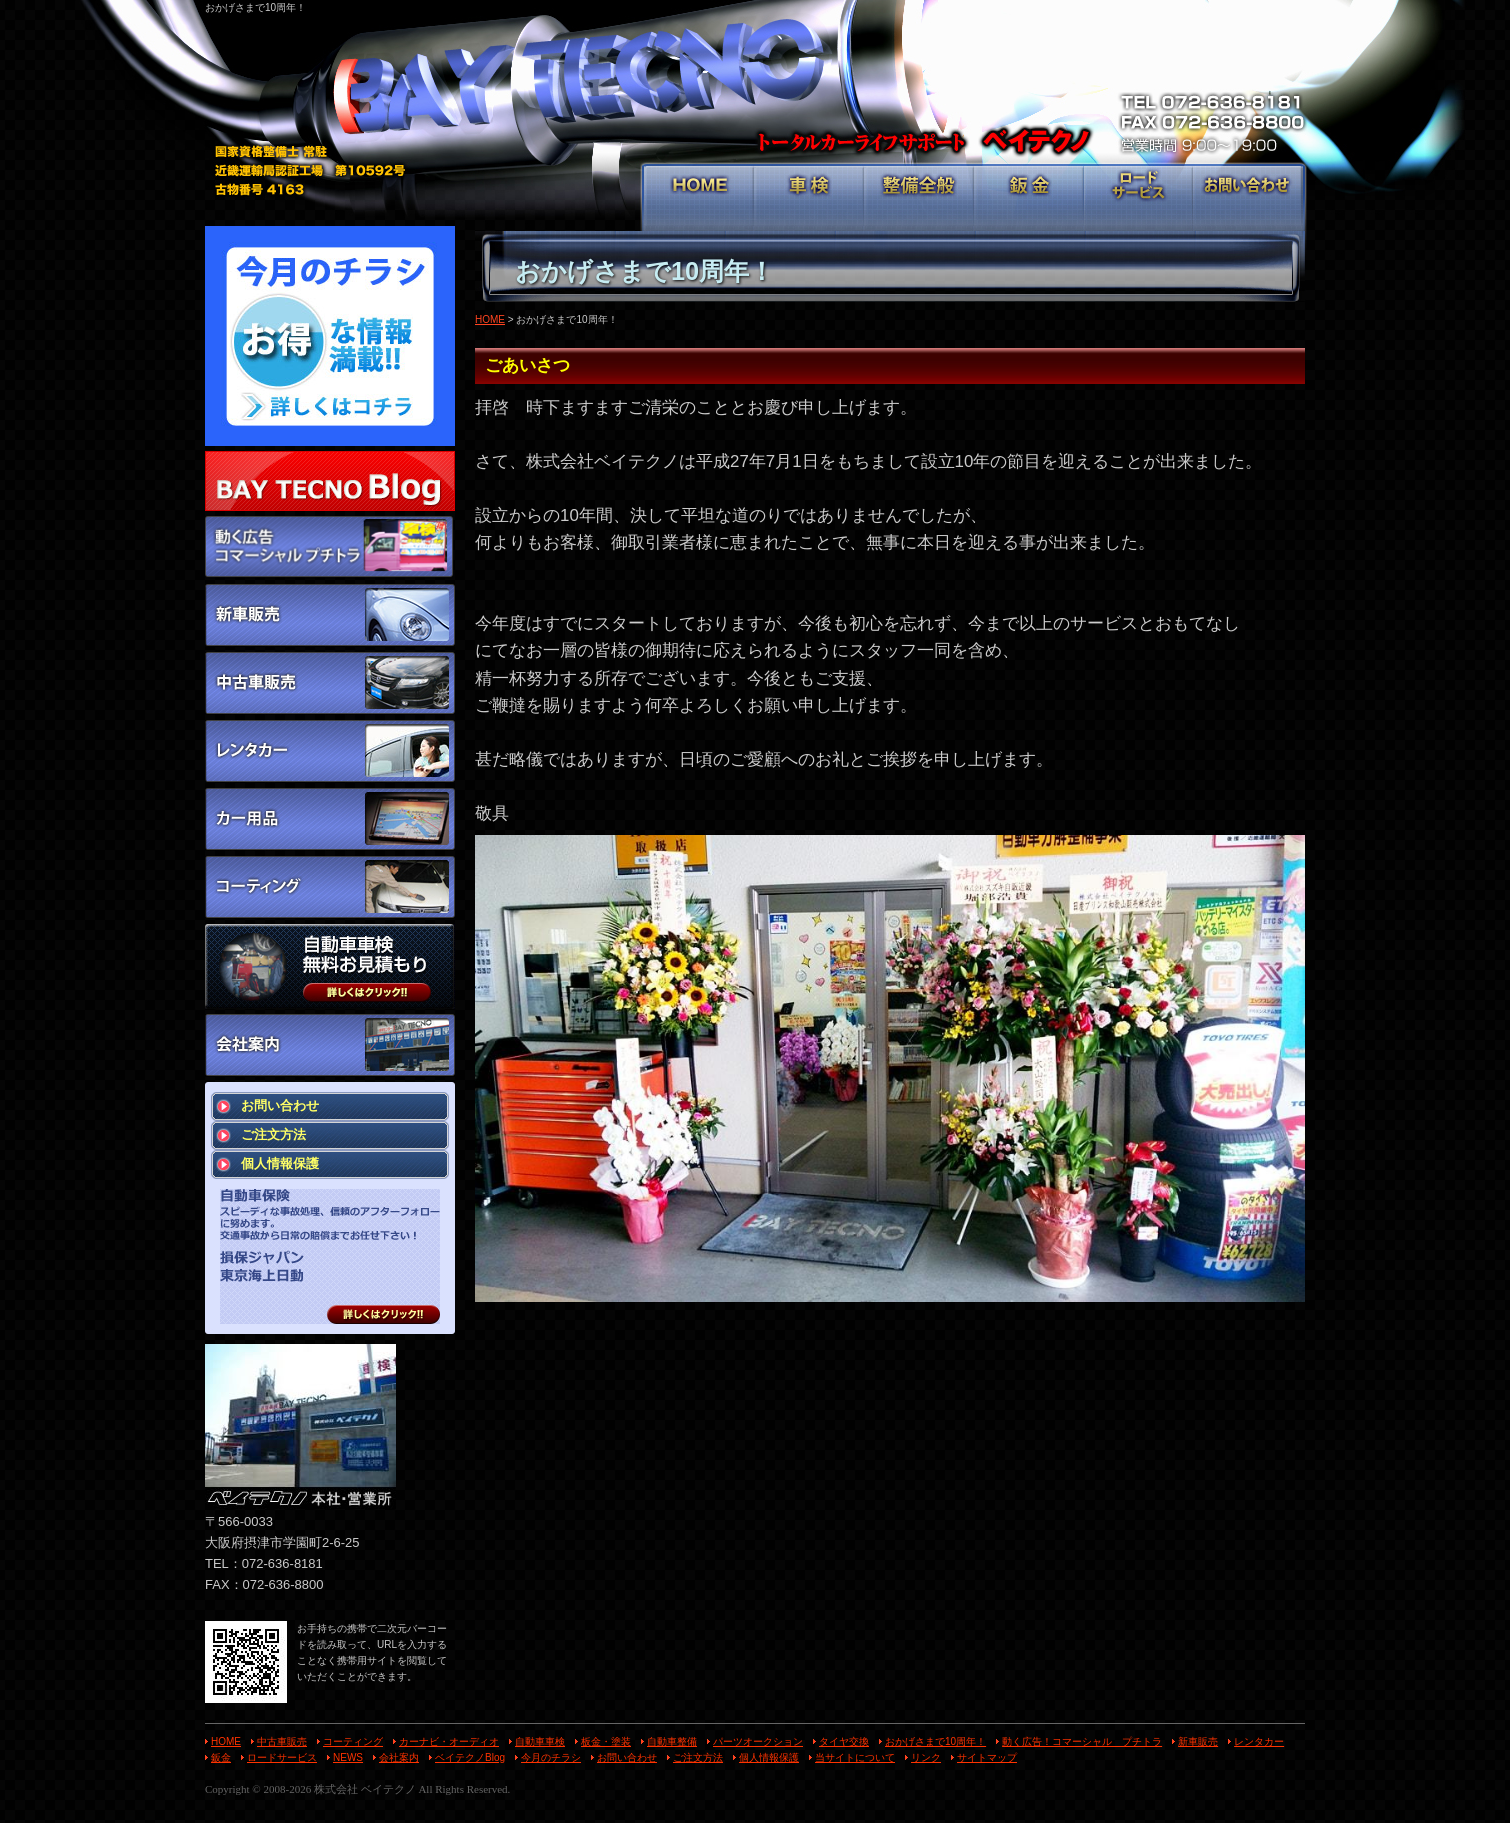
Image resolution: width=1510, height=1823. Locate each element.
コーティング (353, 1741)
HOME (699, 196)
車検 (809, 196)
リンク (926, 1757)
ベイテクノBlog (470, 1757)
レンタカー (1259, 1741)
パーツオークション (758, 1741)
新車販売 (1198, 1741)
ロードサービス (1138, 196)
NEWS (348, 1757)
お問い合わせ (1247, 196)
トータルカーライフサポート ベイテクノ (755, 90)
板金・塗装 (606, 1741)
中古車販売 (282, 1741)
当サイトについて (855, 1757)
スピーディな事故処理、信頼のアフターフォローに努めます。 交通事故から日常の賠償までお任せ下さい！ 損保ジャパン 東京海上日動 (330, 1256)
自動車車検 (540, 1741)
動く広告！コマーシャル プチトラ (1082, 1741)
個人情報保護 (280, 1163)
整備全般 (919, 196)
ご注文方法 (273, 1134)
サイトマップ (987, 1757)
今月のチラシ (551, 1757)
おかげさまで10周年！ (935, 1741)
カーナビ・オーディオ (449, 1741)
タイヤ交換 (844, 1741)
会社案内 (399, 1757)
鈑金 (1029, 196)
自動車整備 (672, 1741)
